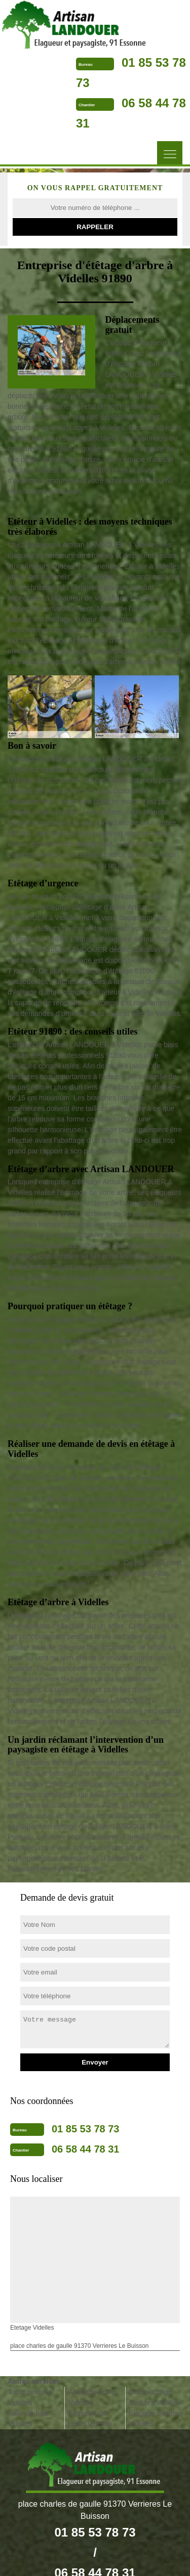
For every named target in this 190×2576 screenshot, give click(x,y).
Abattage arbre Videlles (92, 2397)
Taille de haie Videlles (28, 2418)
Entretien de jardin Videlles (90, 2418)
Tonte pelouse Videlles (30, 2397)
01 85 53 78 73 (85, 2128)
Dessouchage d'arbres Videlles (155, 2397)
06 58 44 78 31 (85, 2149)
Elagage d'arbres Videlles (155, 2418)
